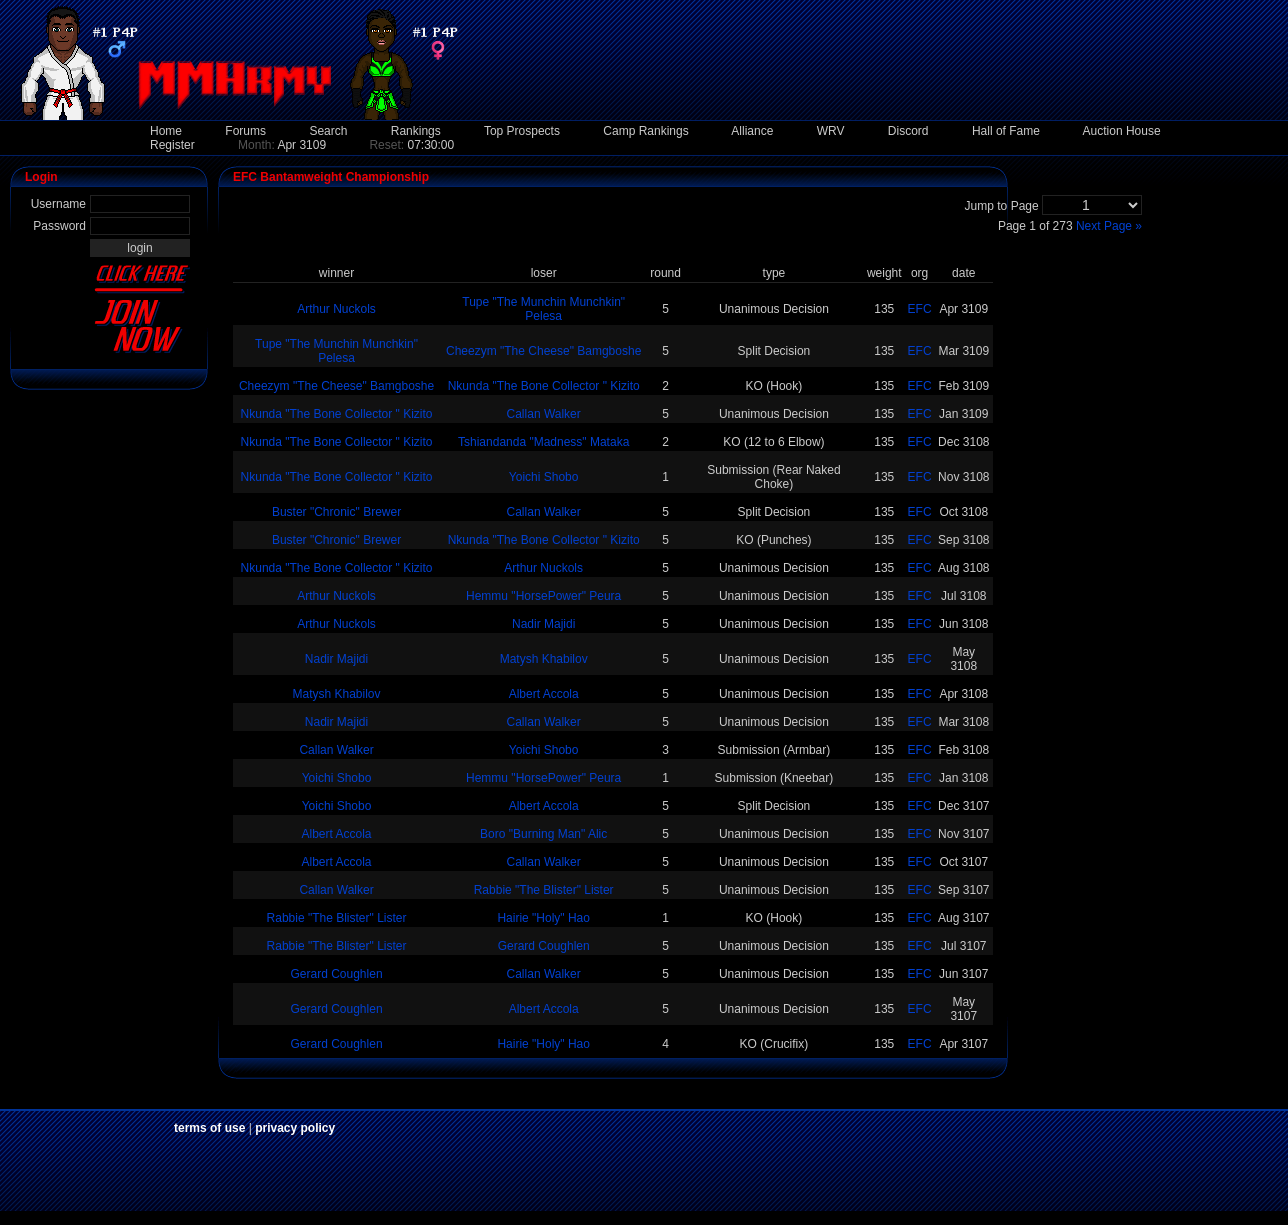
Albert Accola (544, 694)
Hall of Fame (1006, 131)
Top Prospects (522, 131)
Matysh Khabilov (544, 659)
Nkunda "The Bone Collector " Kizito (544, 386)
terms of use (209, 1128)
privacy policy (295, 1128)
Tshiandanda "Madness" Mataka (543, 442)
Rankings (416, 131)
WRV (831, 131)
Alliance (752, 131)
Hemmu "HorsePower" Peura (543, 596)
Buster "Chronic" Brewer (336, 512)
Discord (908, 131)
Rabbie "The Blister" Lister (544, 890)
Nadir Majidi (543, 624)
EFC (920, 309)
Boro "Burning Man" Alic (543, 834)
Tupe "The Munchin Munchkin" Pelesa (543, 309)
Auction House (1122, 131)
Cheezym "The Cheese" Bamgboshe (543, 351)
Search (328, 131)
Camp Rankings (645, 131)
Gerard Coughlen (544, 946)
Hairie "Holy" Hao (543, 918)
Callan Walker (544, 414)
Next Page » (1109, 226)
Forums (245, 131)
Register (172, 145)
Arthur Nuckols (336, 309)
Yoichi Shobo (544, 477)
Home (166, 131)
